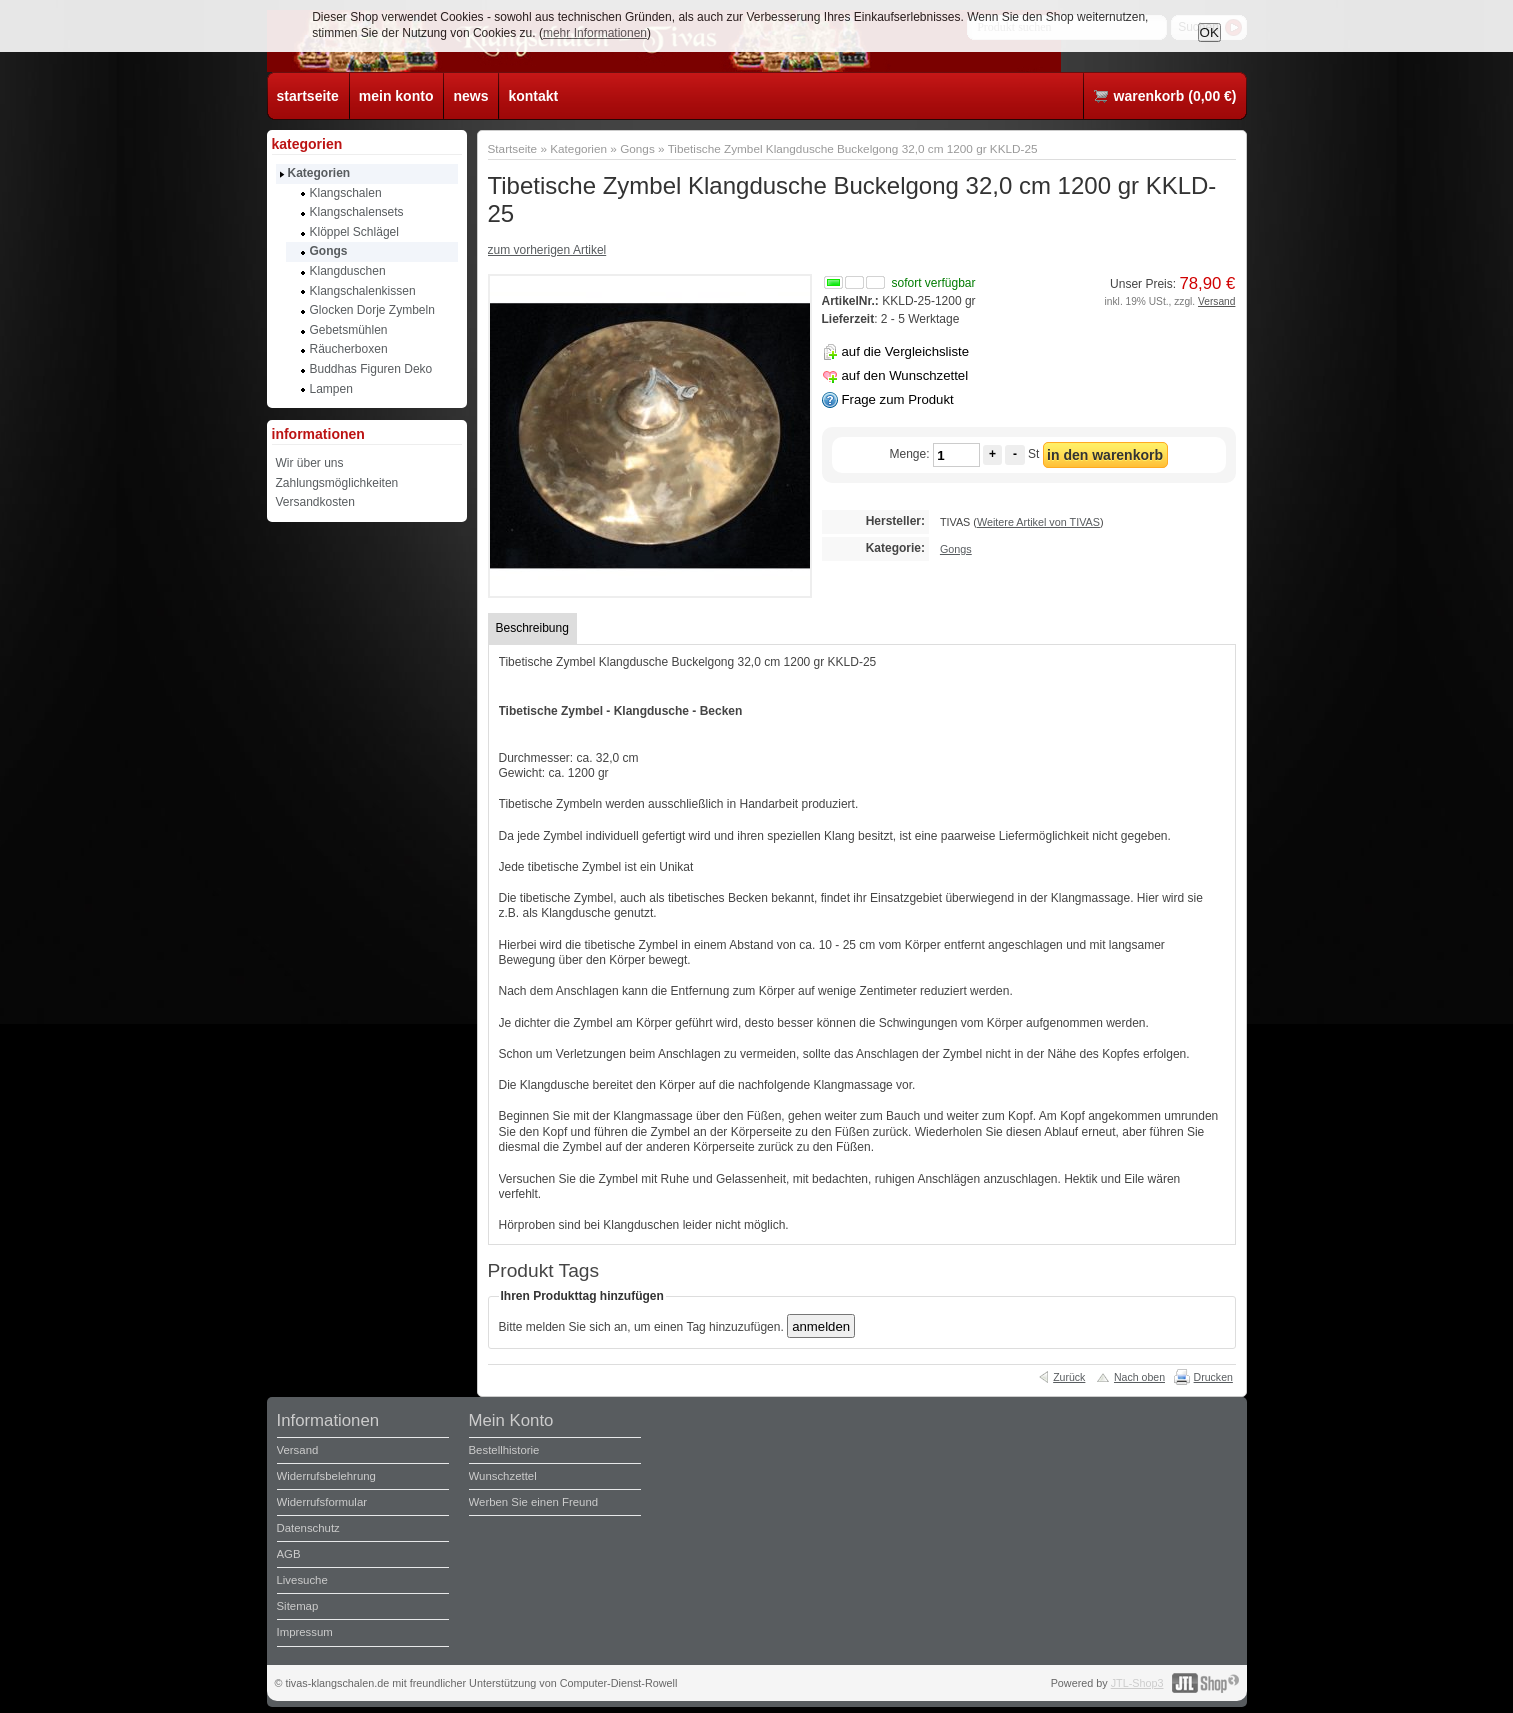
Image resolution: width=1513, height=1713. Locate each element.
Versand (1216, 301)
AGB (289, 1554)
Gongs (637, 148)
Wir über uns (310, 463)
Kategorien (578, 148)
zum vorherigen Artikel (547, 250)
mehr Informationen (595, 33)
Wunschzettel (503, 1476)
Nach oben (1139, 1377)
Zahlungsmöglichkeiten (337, 483)
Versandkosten (315, 502)
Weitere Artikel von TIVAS (1038, 522)
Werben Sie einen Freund (534, 1502)
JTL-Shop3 (1137, 1683)
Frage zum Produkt (898, 399)
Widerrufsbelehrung (326, 1476)
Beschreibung (532, 628)
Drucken (1213, 1377)
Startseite (513, 148)
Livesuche (302, 1580)
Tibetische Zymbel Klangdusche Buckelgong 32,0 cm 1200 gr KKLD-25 (853, 148)
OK (1209, 32)
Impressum (305, 1632)
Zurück (1069, 1377)
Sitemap (298, 1606)
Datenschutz (308, 1528)
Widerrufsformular (322, 1502)
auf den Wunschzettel (905, 375)
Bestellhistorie (504, 1450)
